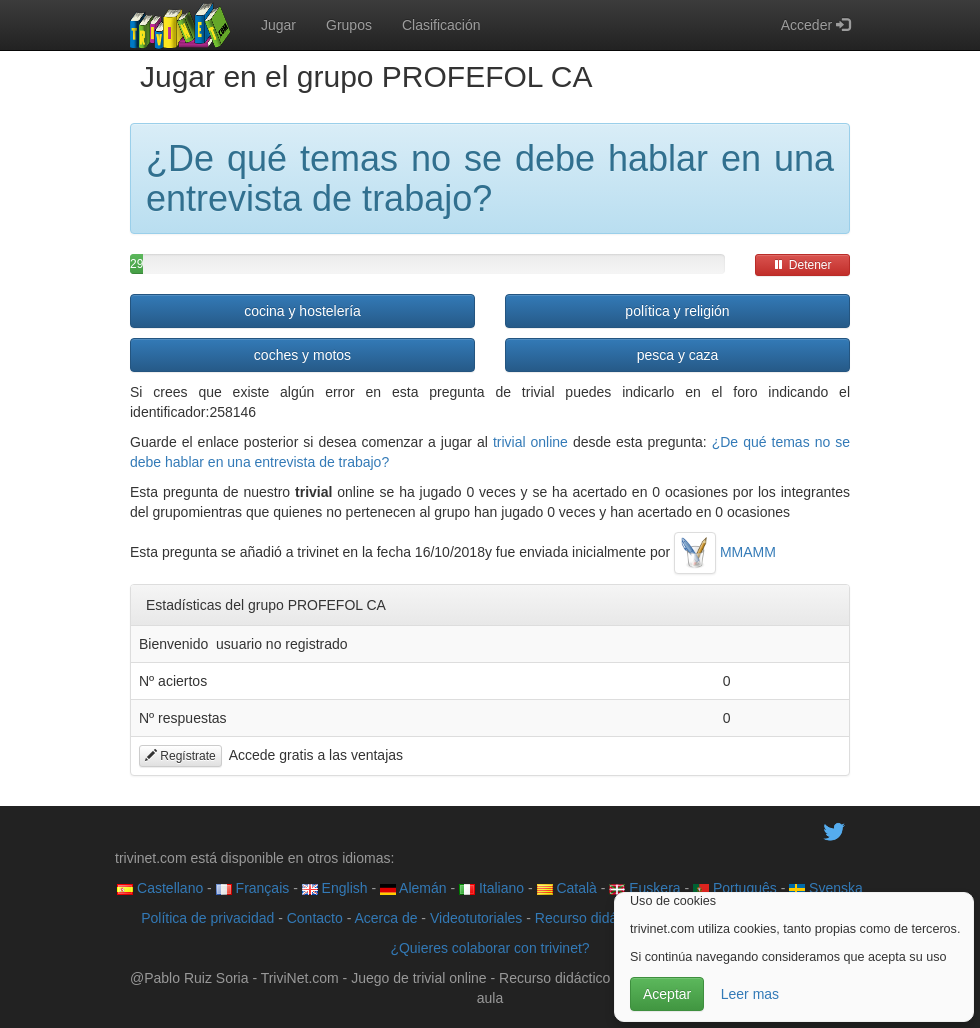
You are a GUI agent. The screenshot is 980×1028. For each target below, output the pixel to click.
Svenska (826, 888)
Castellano (160, 888)
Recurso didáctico (590, 918)
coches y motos (302, 355)
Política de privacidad (207, 918)
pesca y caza (678, 355)
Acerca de (385, 918)
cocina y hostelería (302, 311)
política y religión (677, 311)
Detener (802, 265)
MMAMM (725, 552)
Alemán (413, 888)
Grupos (349, 25)
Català (567, 888)
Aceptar (667, 994)
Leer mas (750, 994)
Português (735, 888)
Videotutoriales (476, 918)
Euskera (644, 888)
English (335, 888)
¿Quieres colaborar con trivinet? (489, 948)
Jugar (278, 25)
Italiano (491, 888)
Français (253, 888)
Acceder (815, 25)
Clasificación (441, 25)
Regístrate (180, 756)
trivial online (530, 442)
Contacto (315, 918)
